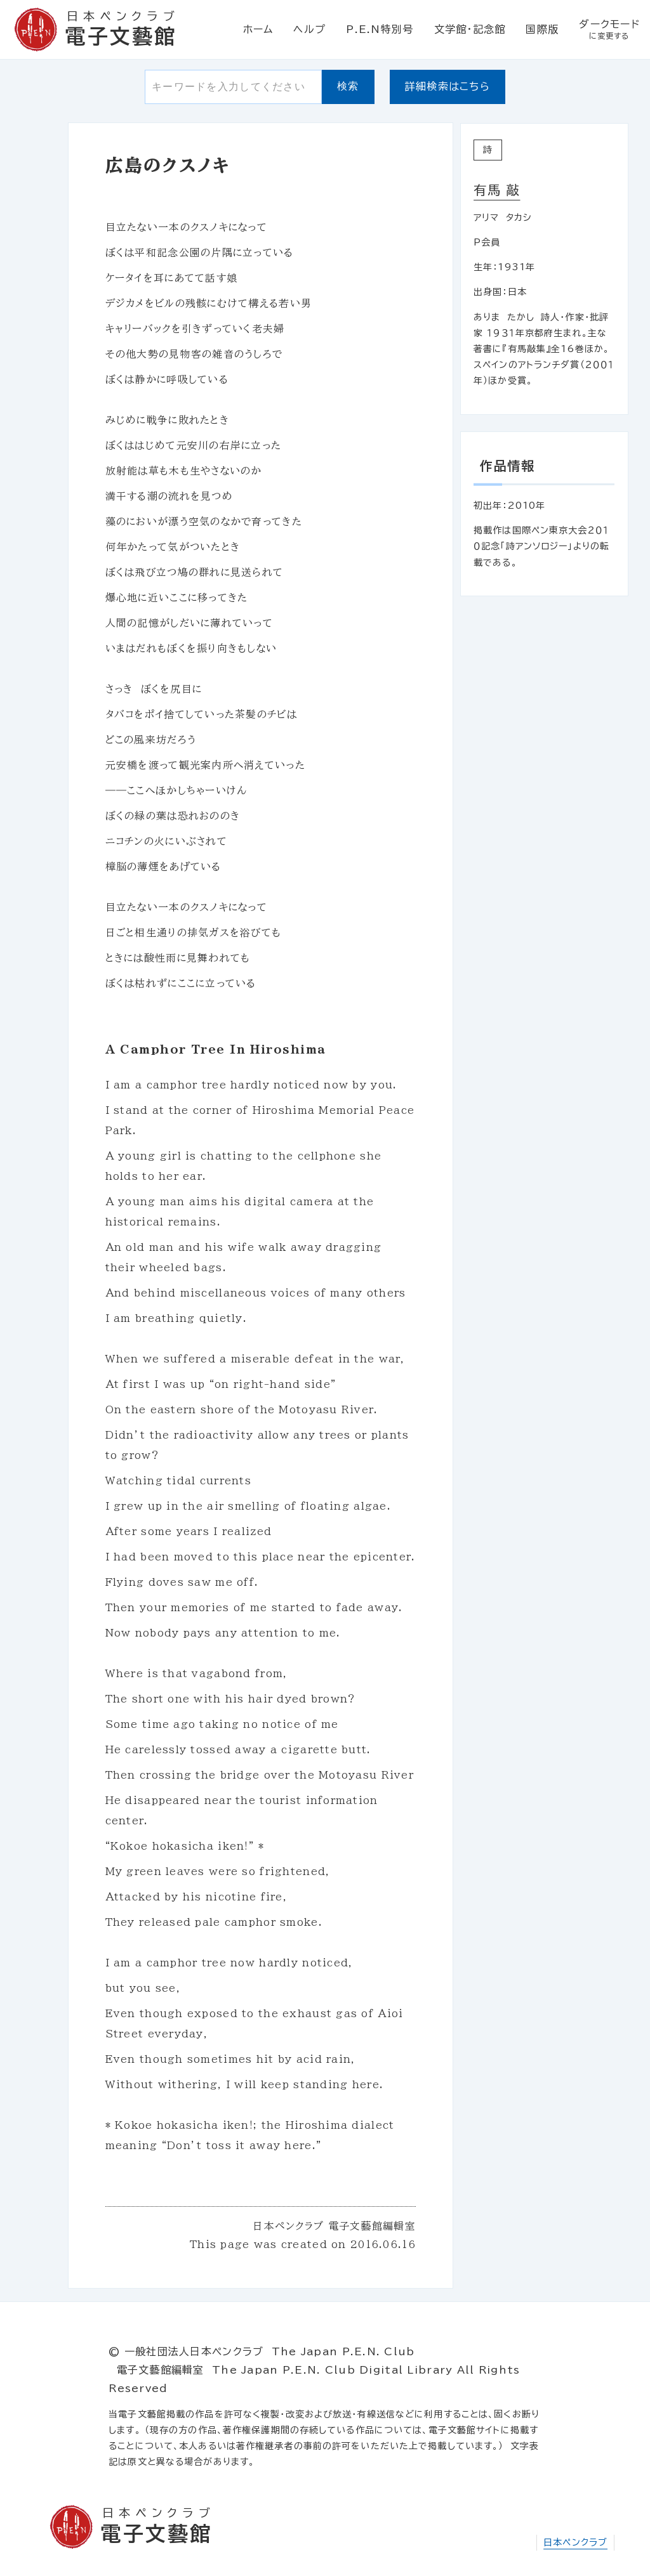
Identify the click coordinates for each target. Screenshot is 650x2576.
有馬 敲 (497, 189)
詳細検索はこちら (447, 86)
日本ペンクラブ (575, 2542)
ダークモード (609, 30)
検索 (348, 86)
